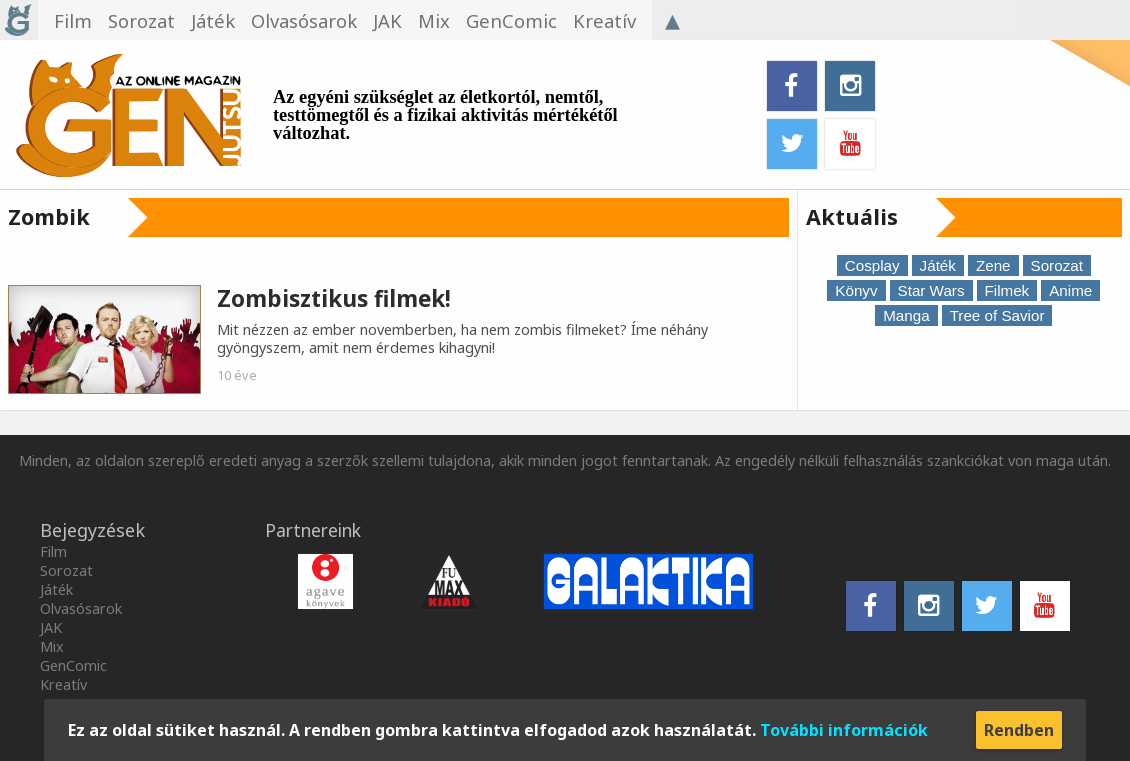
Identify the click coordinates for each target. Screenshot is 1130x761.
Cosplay (872, 265)
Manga (906, 315)
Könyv (856, 290)
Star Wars (931, 290)
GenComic (73, 665)
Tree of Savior (997, 315)
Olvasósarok (81, 608)
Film (53, 551)
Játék (938, 265)
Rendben (1019, 730)
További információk (844, 730)
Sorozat (1057, 265)
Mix (52, 646)
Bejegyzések (92, 530)
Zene (993, 265)
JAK (51, 627)
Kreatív (63, 684)
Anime (1070, 290)
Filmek (1007, 290)
